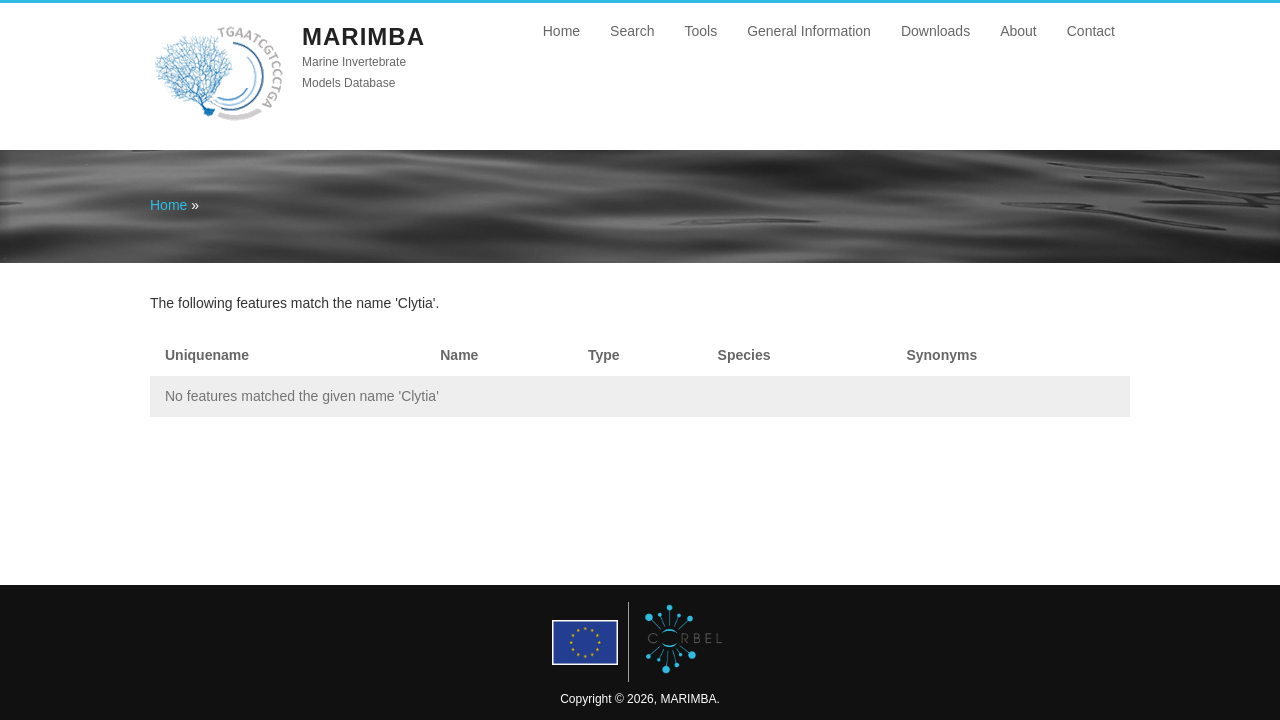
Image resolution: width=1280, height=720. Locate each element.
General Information (809, 31)
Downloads (935, 31)
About (1018, 31)
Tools (700, 31)
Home (561, 31)
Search (632, 31)
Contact (1091, 31)
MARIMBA (363, 36)
